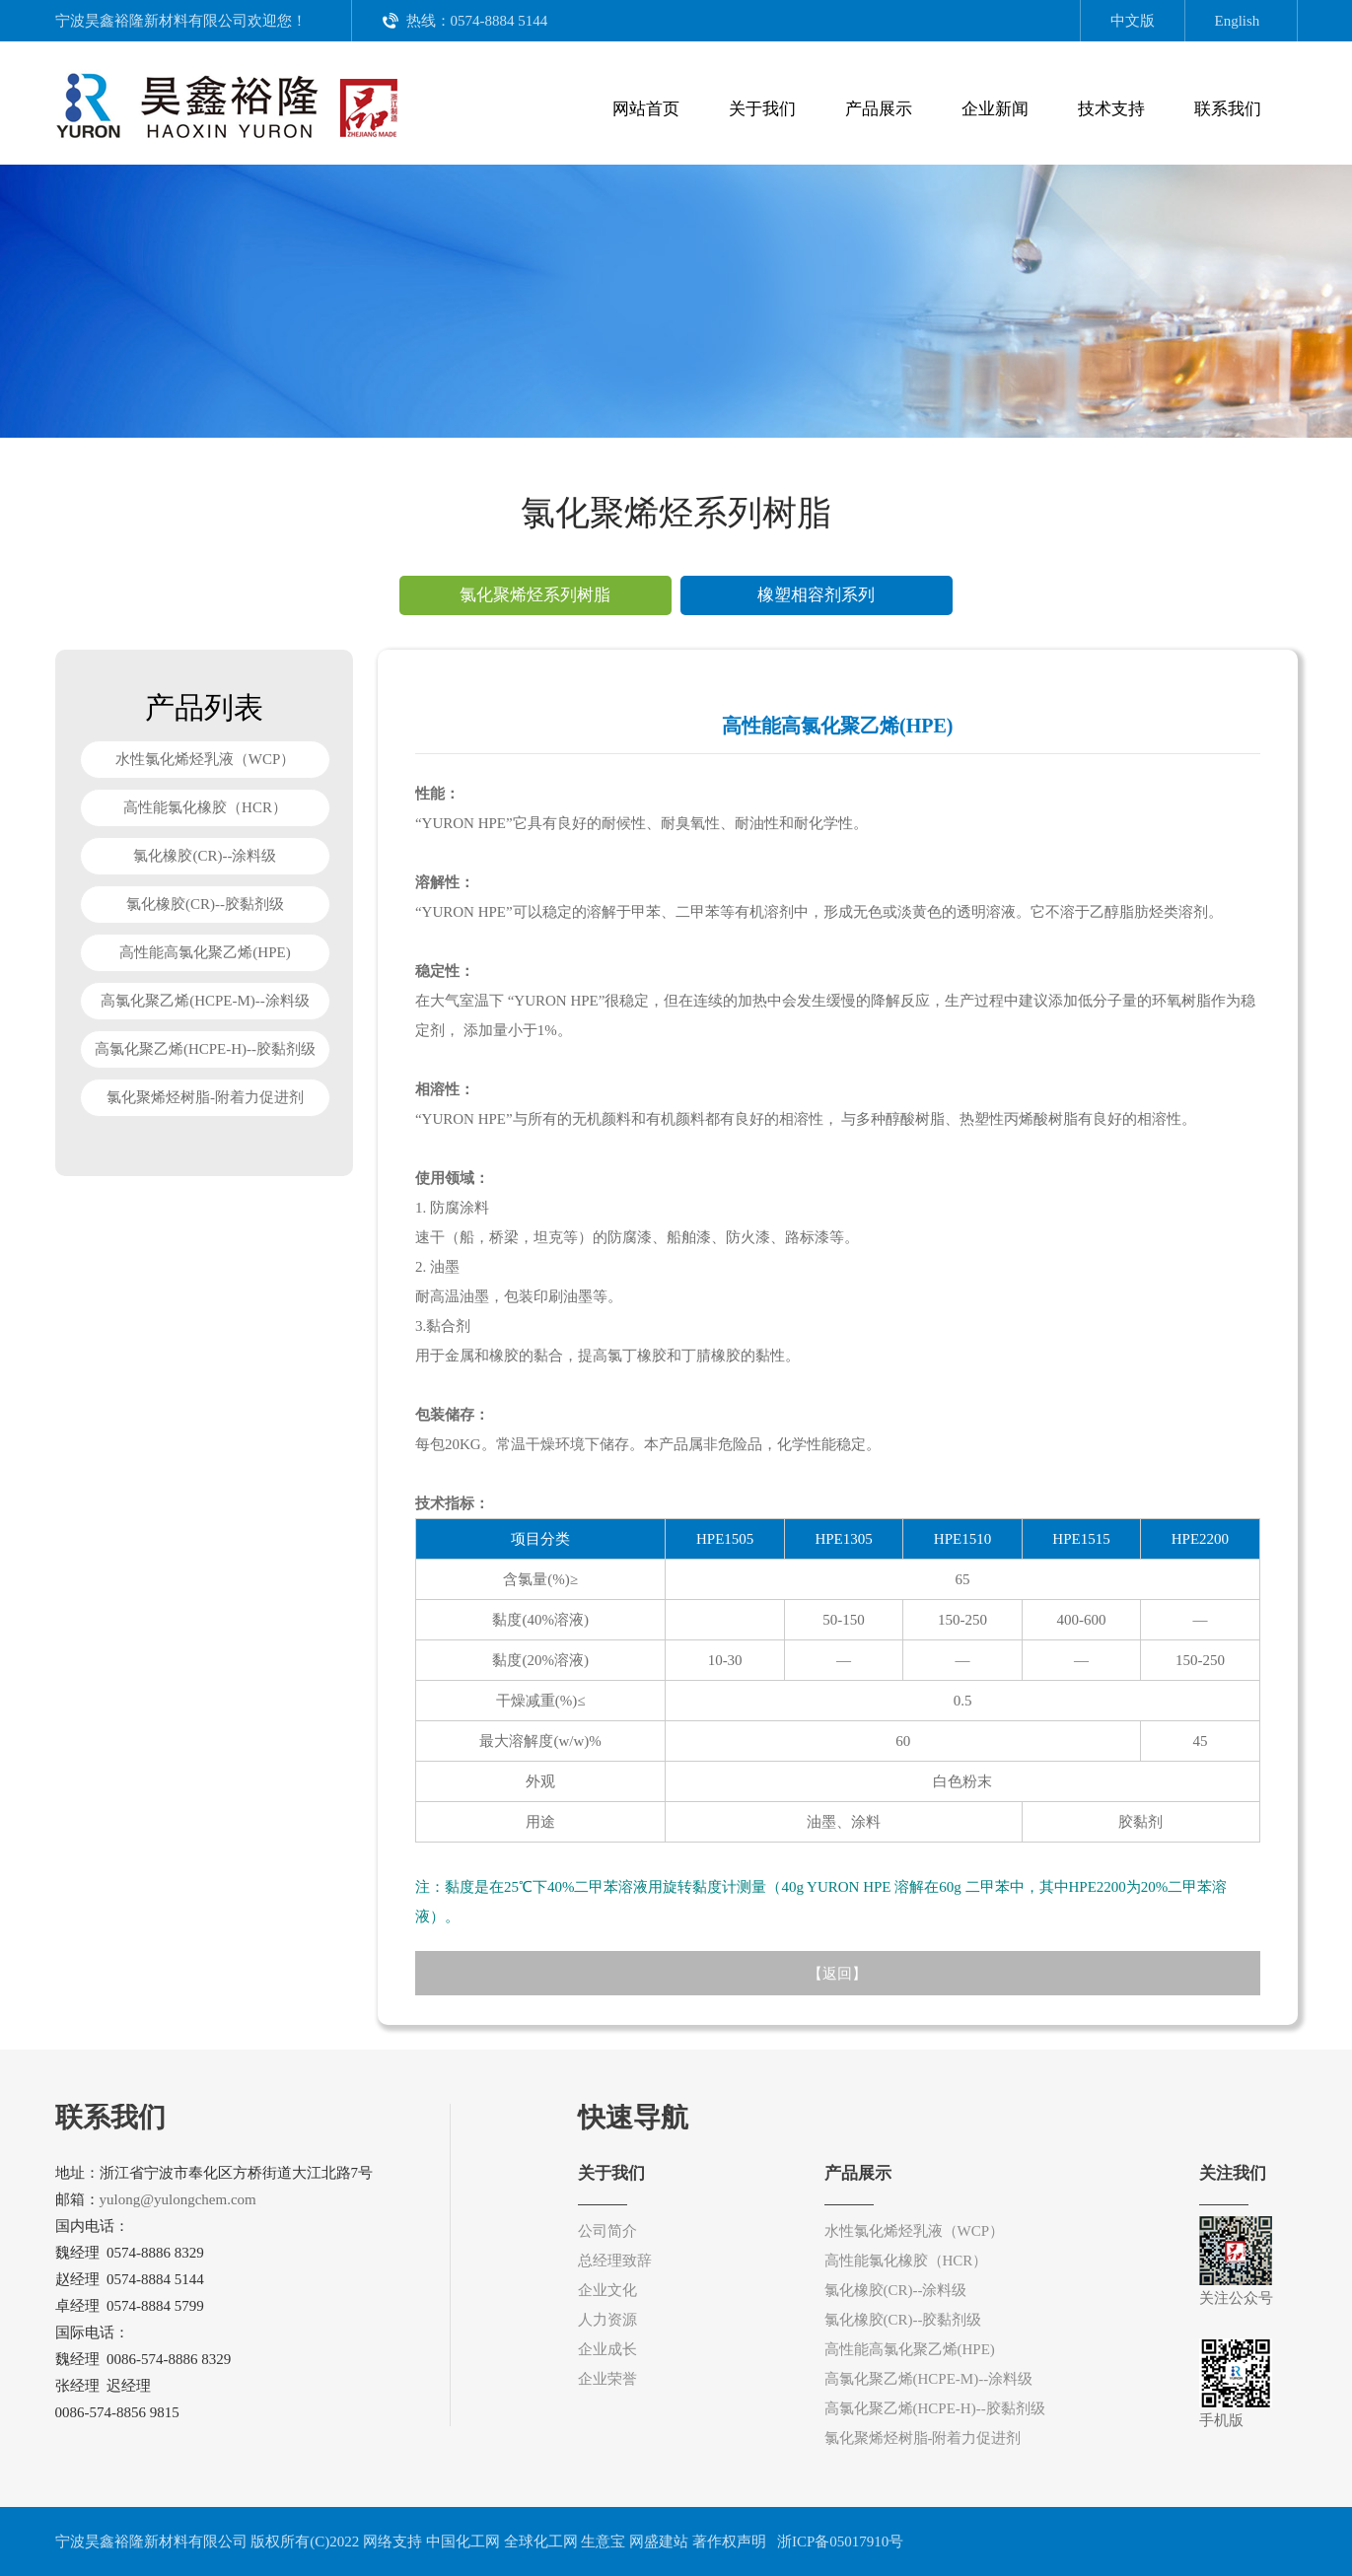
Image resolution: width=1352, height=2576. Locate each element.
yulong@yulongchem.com (178, 2199)
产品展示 (878, 109)
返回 (837, 1974)
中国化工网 (463, 2541)
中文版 (1132, 21)
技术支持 (1111, 109)
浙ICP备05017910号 (838, 2541)
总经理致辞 (615, 2260)
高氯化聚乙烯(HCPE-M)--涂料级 (205, 1001)
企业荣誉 (607, 2379)
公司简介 (607, 2231)
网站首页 (645, 109)
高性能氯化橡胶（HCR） (205, 807)
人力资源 (607, 2320)
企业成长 (607, 2349)
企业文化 (607, 2290)
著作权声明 (729, 2541)
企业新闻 (995, 109)
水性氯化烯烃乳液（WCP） (204, 759)
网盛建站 (658, 2541)
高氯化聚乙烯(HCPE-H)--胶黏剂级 (205, 1049)
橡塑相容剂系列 (816, 595)
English (1237, 21)
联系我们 (1227, 109)
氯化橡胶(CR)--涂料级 (204, 856)
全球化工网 (541, 2541)
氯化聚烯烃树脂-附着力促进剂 (205, 1097)
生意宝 (603, 2541)
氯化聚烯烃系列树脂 (535, 595)
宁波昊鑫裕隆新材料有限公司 (151, 21)
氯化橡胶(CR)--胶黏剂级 (205, 904)
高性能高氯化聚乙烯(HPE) (204, 952)
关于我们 (762, 109)
